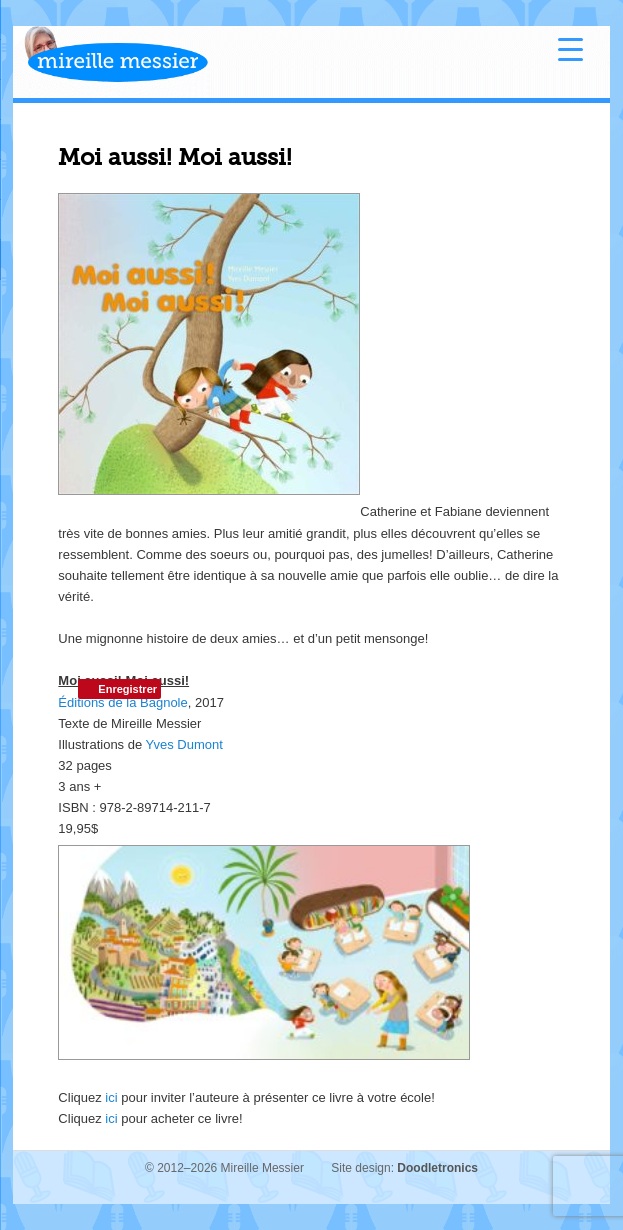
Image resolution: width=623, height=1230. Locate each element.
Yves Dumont (184, 744)
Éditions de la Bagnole (122, 702)
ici (111, 1097)
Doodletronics (437, 1168)
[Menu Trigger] (570, 48)
